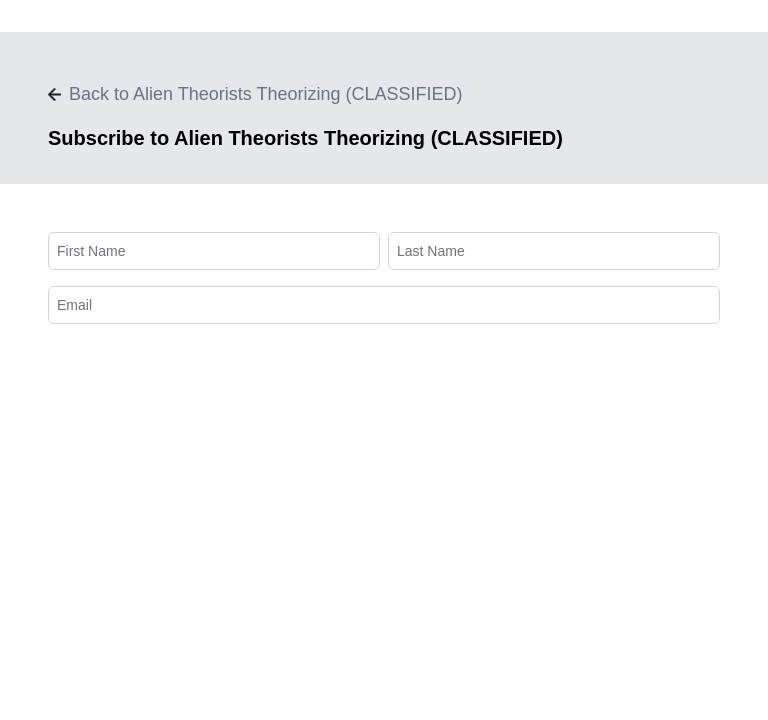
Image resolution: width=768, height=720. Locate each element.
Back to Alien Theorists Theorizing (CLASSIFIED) (255, 94)
